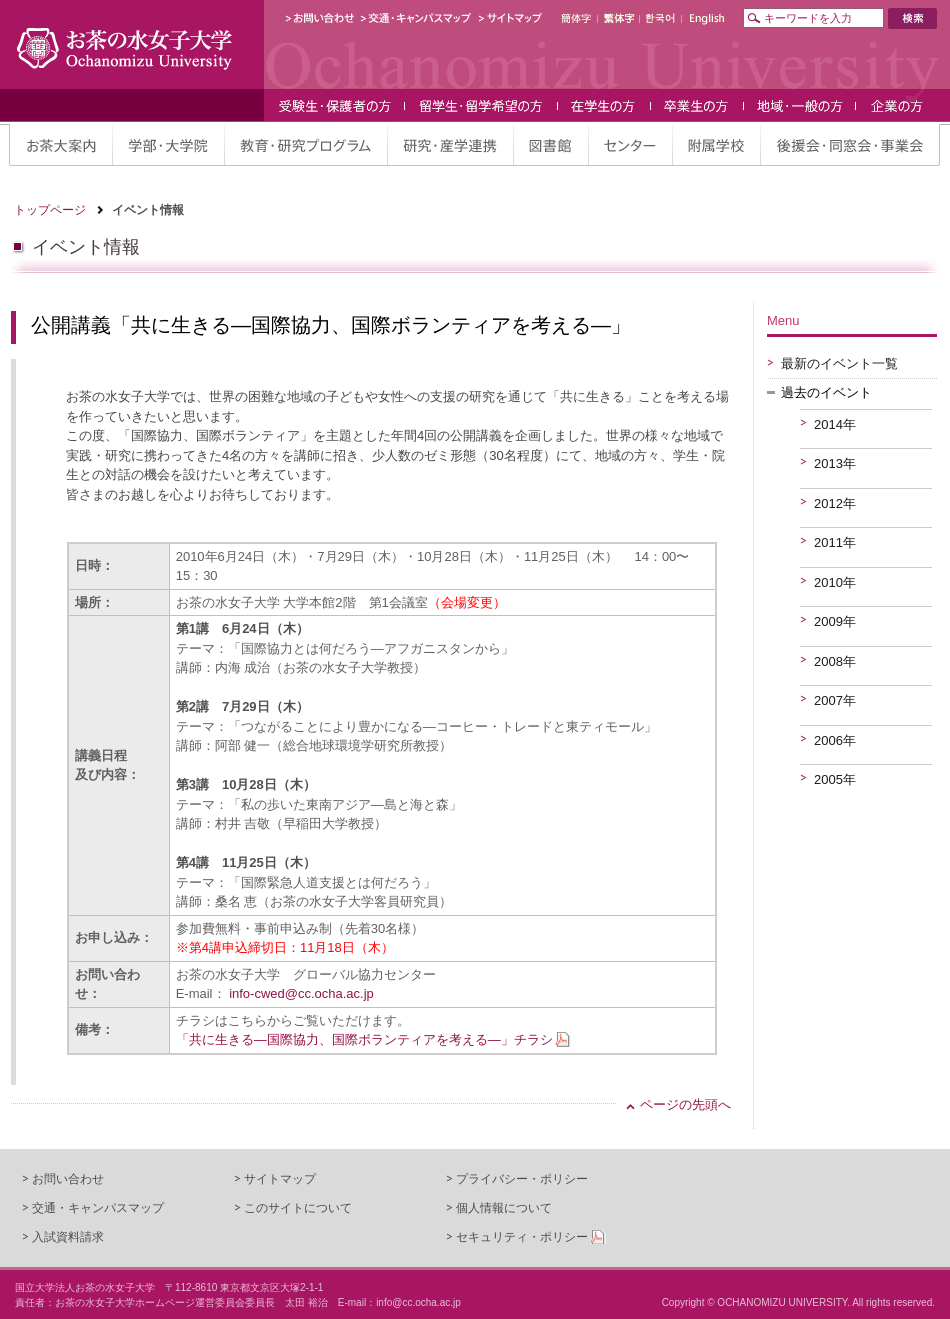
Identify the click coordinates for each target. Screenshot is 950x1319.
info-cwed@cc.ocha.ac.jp (301, 993)
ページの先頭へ (685, 1104)
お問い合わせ (68, 1179)
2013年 (835, 463)
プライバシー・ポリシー (522, 1179)
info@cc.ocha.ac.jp (418, 1302)
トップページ (50, 210)
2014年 (835, 424)
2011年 (835, 542)
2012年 (835, 503)
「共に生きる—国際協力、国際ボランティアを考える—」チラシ (364, 1039)
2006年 (835, 740)
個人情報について (504, 1208)
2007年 (835, 700)
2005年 (835, 779)
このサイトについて (298, 1208)
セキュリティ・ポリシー (522, 1237)
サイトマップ (280, 1179)
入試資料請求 (68, 1237)
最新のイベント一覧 (839, 363)
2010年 (835, 582)
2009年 (835, 621)
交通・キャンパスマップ (98, 1208)
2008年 (835, 661)
